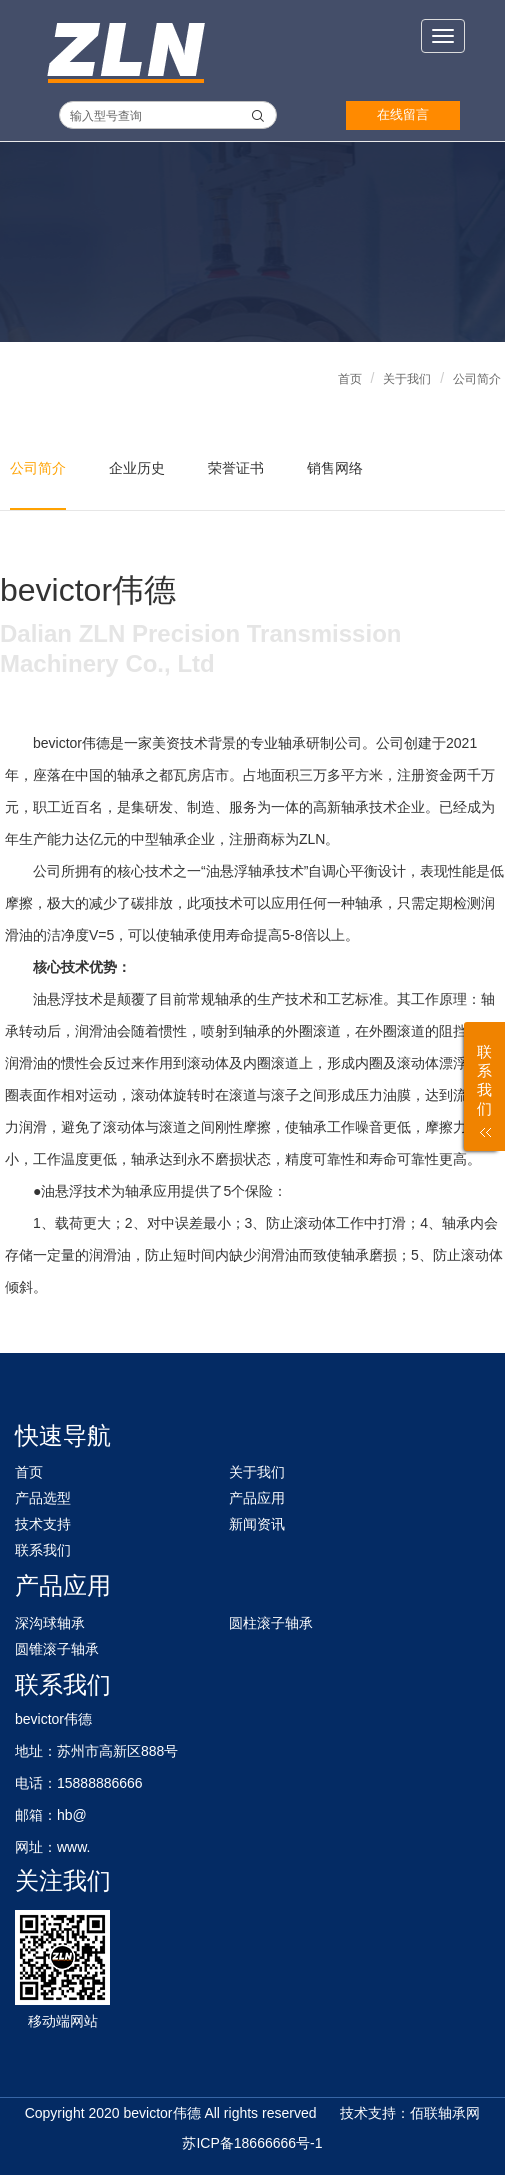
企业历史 (137, 468)
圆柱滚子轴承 (271, 1623)
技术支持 (43, 1524)
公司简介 (477, 379)
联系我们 (43, 1550)
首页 (350, 379)
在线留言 (403, 114)
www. (73, 1847)
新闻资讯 (257, 1524)
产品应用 (257, 1498)
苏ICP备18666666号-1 (252, 2143)
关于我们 (407, 379)
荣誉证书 (236, 468)
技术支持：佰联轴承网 (410, 2113)
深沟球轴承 (50, 1623)
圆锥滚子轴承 (57, 1649)
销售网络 (335, 468)
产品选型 (43, 1498)
